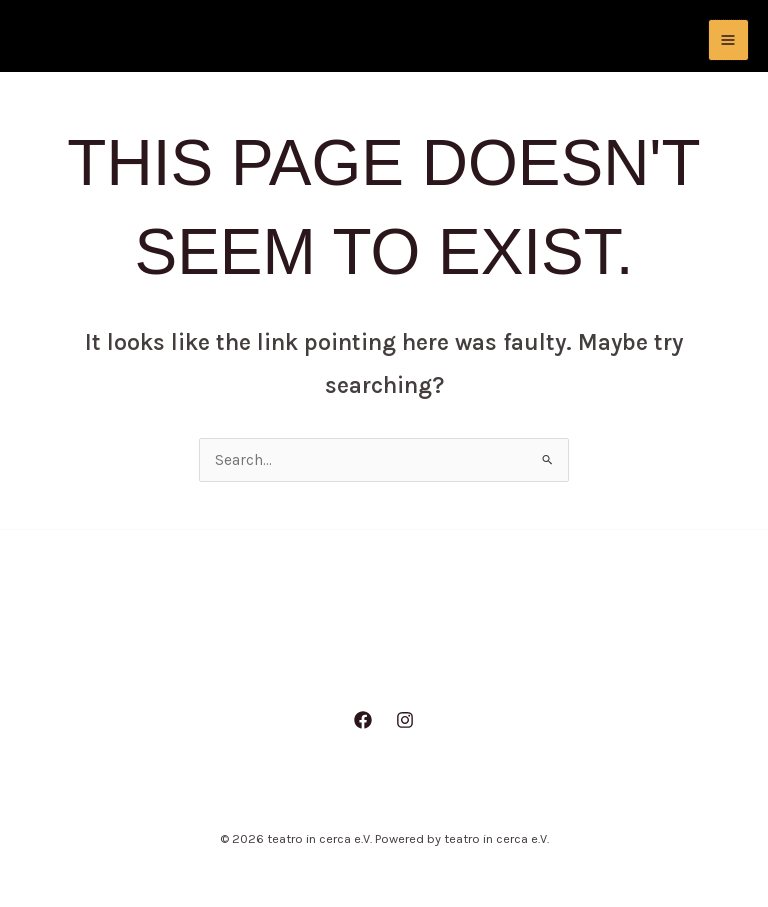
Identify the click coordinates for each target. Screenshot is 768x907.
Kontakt (589, 668)
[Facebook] (363, 722)
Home (171, 668)
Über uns (373, 668)
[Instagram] (405, 722)
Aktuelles (267, 668)
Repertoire (482, 668)
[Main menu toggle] (728, 39)
